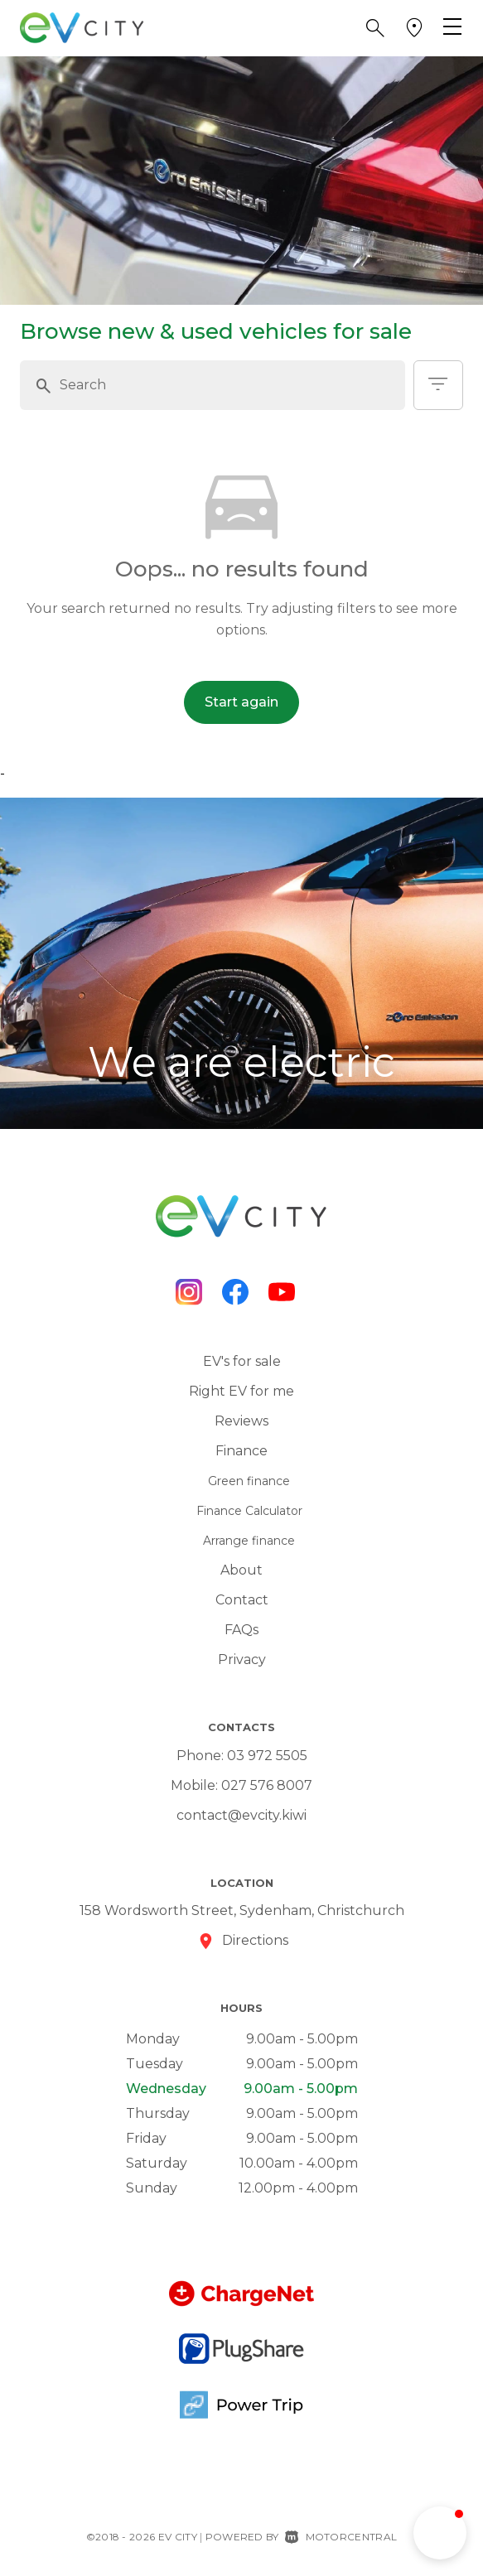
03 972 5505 (267, 1755)
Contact (241, 1600)
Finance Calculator (249, 1510)
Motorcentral (341, 2536)
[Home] (82, 27)
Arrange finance (249, 1540)
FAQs (241, 1630)
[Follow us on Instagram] (189, 1292)
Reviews (241, 1421)
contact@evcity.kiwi (241, 1815)
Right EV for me (241, 1391)
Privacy (242, 1659)
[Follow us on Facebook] (235, 1292)
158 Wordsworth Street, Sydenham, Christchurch (242, 1910)
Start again (241, 702)
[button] (375, 28)
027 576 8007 (266, 1785)
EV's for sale (242, 1361)
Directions (255, 1940)
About (241, 1570)
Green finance (249, 1481)
